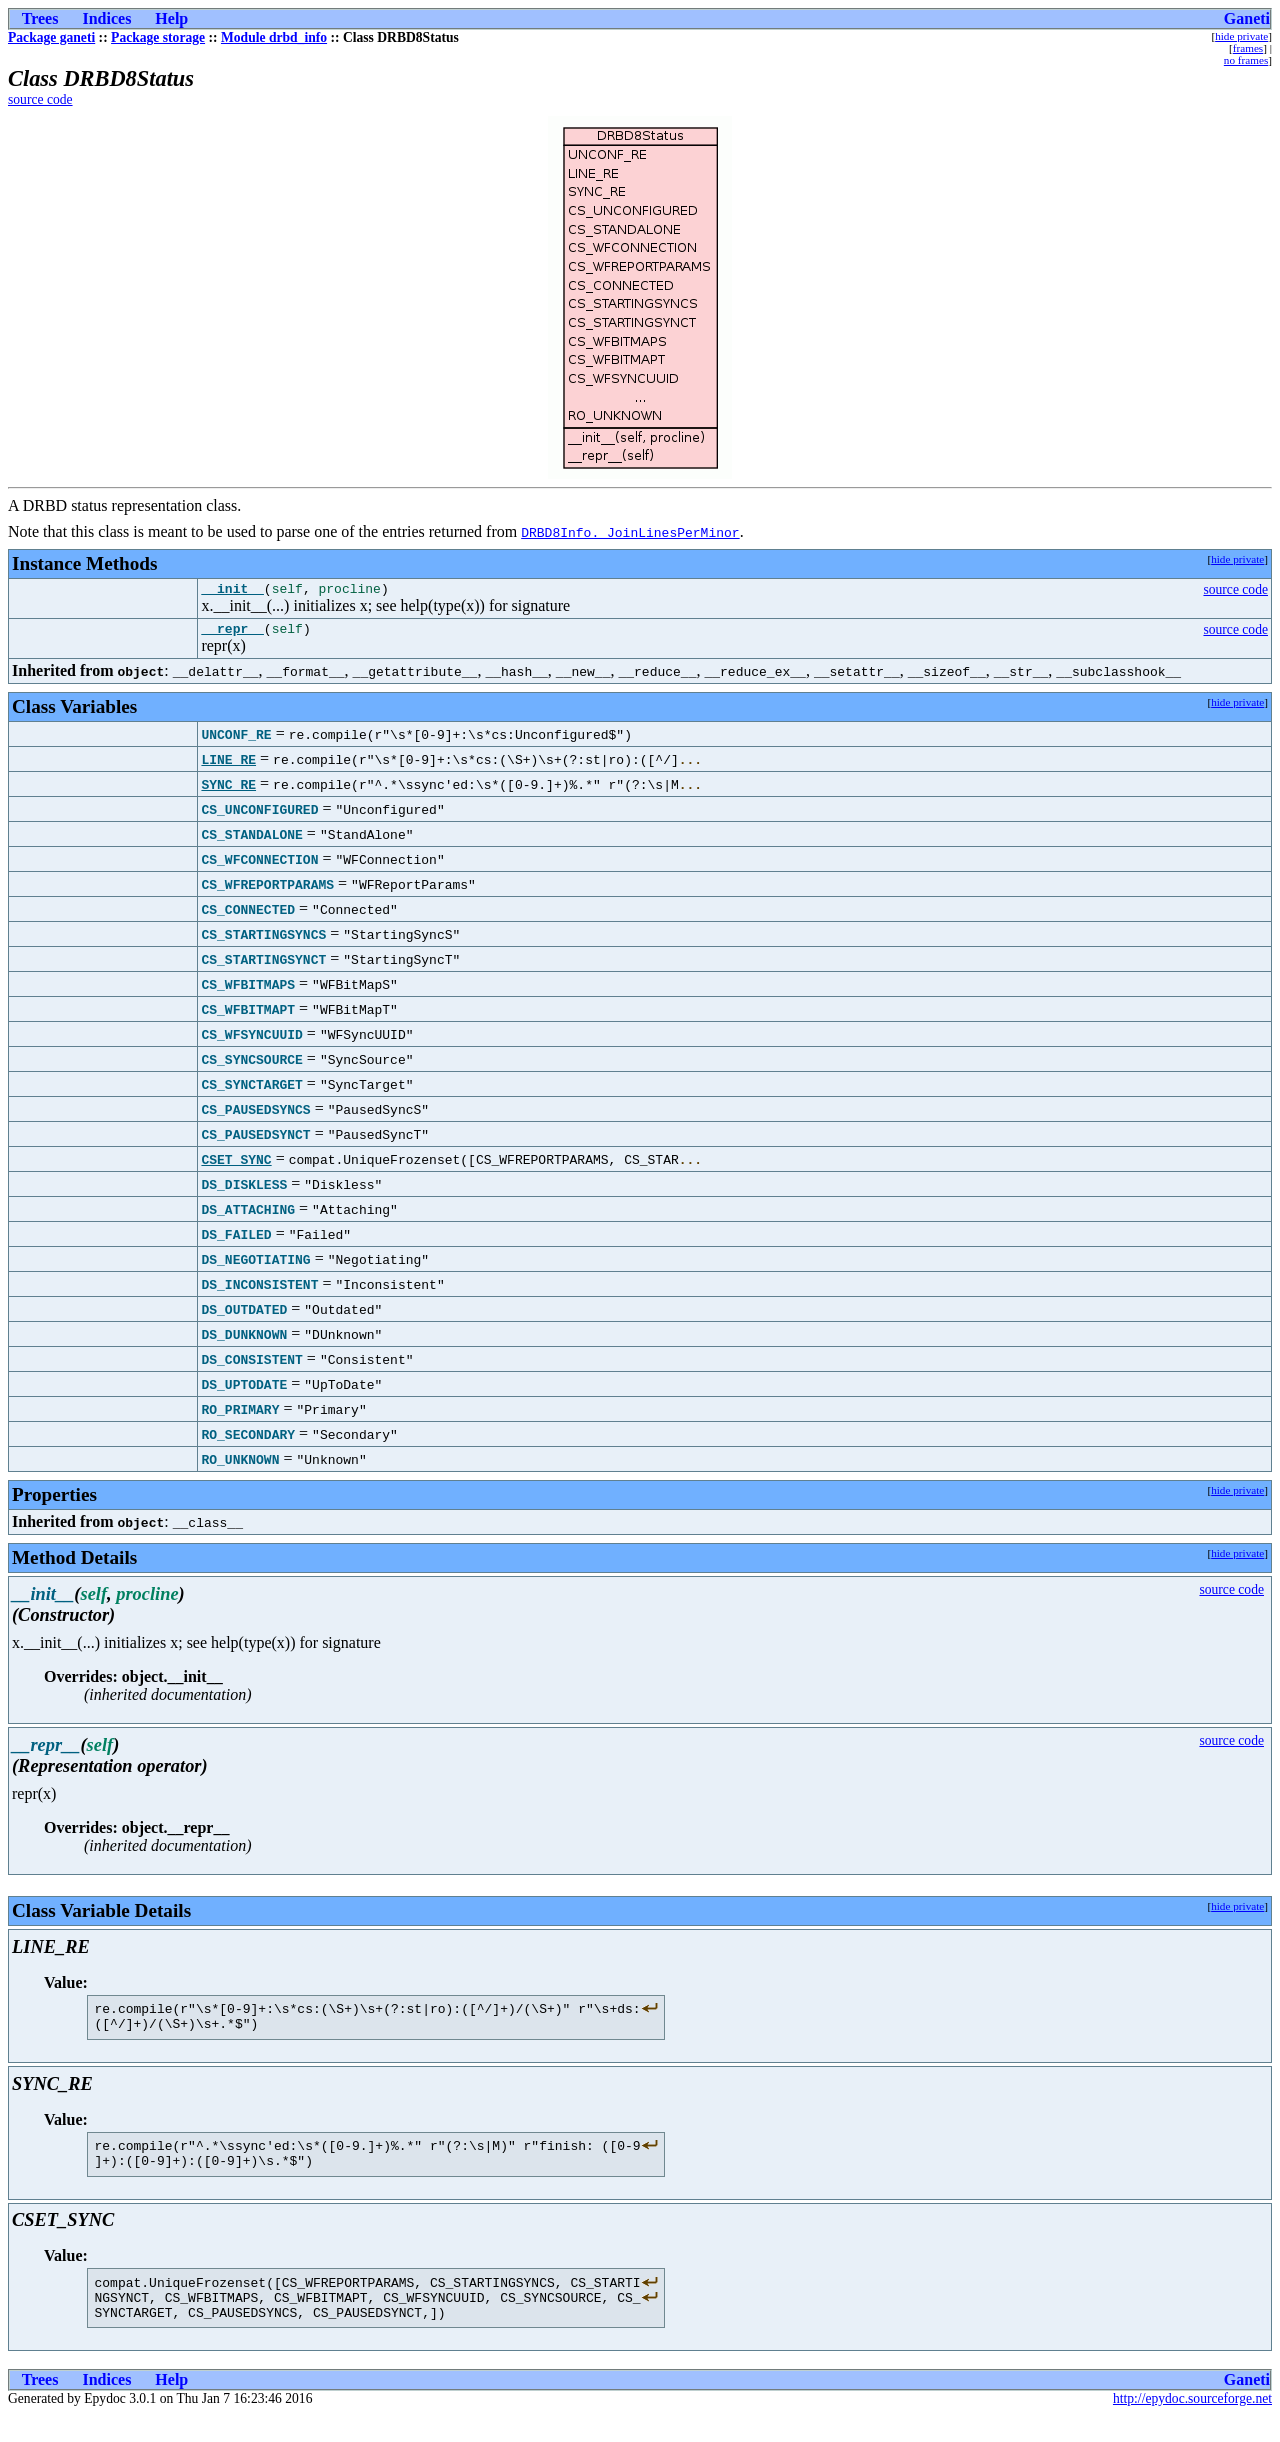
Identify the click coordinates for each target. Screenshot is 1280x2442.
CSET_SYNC (236, 1165)
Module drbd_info (274, 37)
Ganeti (1247, 18)
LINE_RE (228, 765)
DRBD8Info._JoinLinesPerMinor (630, 532)
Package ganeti (51, 37)
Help (171, 18)
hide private (1241, 36)
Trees (40, 18)
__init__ (232, 591)
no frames (1246, 60)
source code (40, 99)
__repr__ (232, 634)
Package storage (158, 37)
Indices (106, 18)
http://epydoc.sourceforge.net (1192, 2425)
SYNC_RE (228, 790)
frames (1248, 48)
